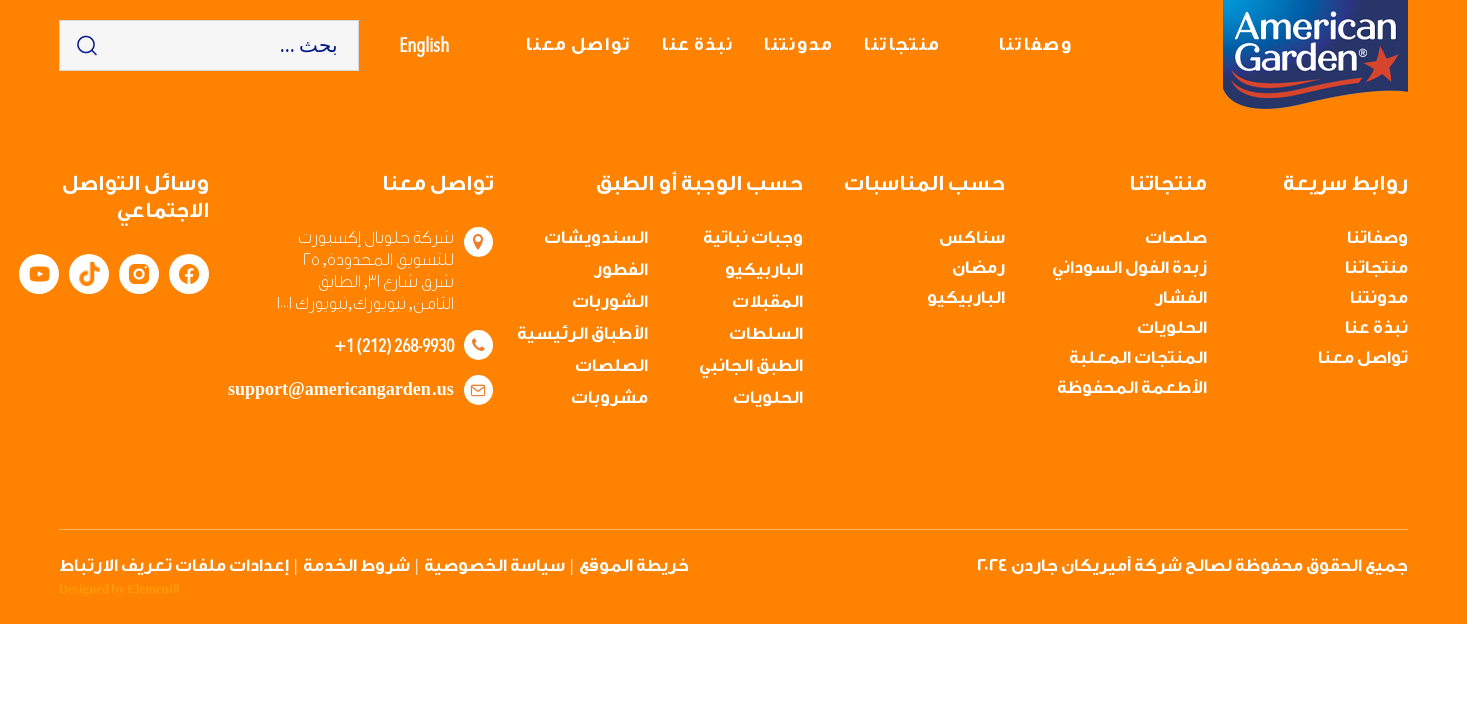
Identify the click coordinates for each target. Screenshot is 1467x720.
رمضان (978, 267)
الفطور (621, 269)
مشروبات (609, 397)
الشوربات (610, 301)
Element (153, 589)
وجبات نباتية (753, 237)
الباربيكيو (966, 297)
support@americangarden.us (341, 389)
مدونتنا (798, 44)
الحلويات (1172, 327)
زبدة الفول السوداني (1129, 267)
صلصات (1176, 237)
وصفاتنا (1035, 44)
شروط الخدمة (356, 565)
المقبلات (767, 301)
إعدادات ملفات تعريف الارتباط (174, 565)
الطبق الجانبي (751, 365)
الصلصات (611, 365)
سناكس (972, 237)
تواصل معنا (578, 44)
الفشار (1181, 297)
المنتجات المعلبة (1138, 357)
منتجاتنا (901, 44)
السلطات (766, 333)
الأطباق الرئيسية (582, 333)
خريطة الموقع (634, 565)
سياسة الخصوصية (494, 565)
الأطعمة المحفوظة (1132, 387)
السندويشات (596, 237)
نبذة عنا (697, 44)
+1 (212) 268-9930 (394, 345)
